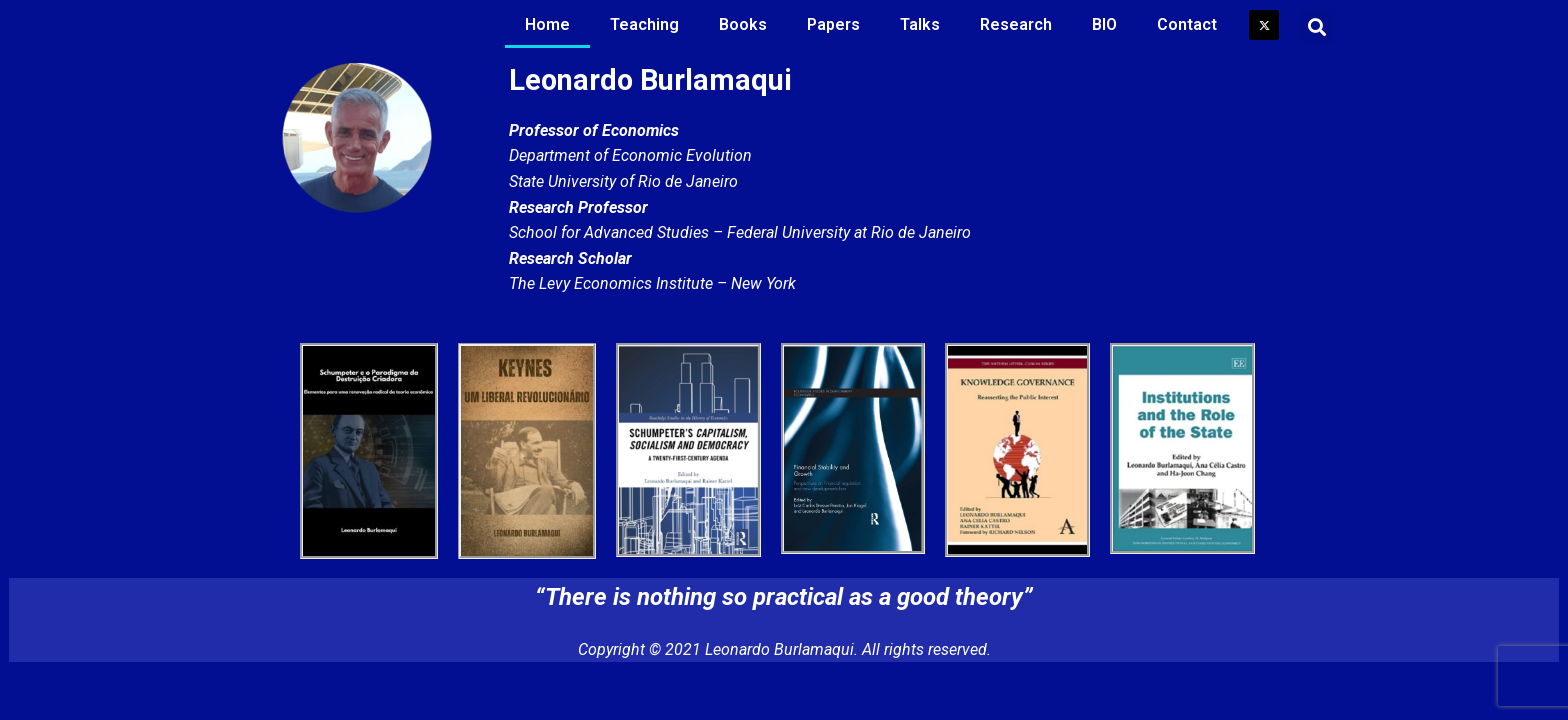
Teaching (644, 24)
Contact (1187, 24)
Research (1016, 24)
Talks (920, 24)
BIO (1104, 24)
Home (547, 24)
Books (743, 24)
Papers (833, 24)
